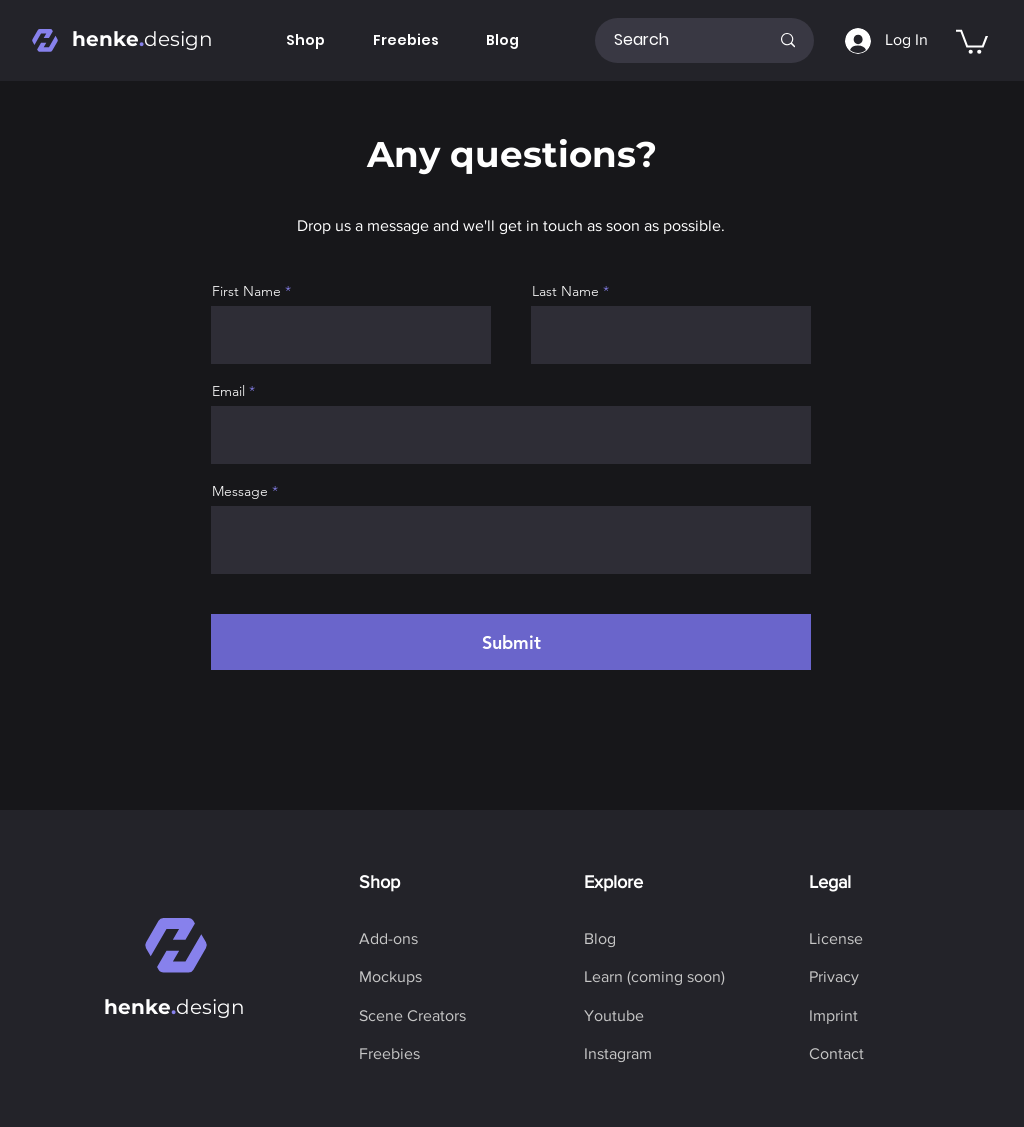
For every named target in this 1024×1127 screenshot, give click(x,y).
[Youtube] (614, 1016)
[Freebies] (389, 1054)
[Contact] (836, 1054)
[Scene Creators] (412, 1016)
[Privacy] (834, 977)
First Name (246, 291)
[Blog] (600, 939)
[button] (972, 40)
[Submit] (511, 642)
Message (240, 491)
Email (228, 391)
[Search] (676, 40)
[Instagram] (618, 1054)
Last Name (565, 291)
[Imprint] (833, 1016)
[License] (836, 939)
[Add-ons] (388, 939)
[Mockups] (390, 977)
